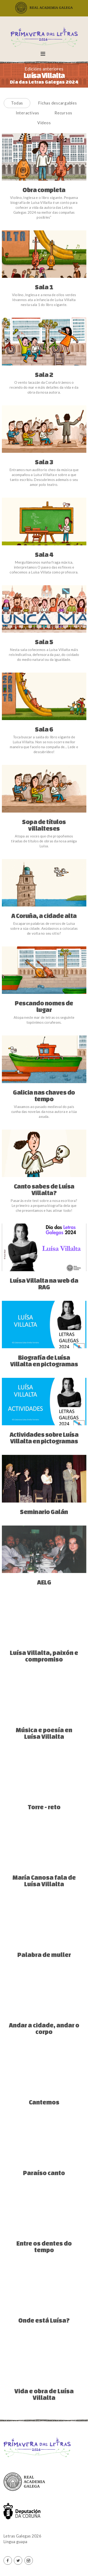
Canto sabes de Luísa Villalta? (44, 1189)
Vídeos (44, 122)
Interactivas (27, 112)
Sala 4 (44, 554)
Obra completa (44, 189)
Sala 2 (44, 374)
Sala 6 (44, 729)
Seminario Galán (44, 1511)
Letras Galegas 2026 (22, 2535)
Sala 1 (44, 287)
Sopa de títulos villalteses (44, 825)
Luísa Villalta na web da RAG (44, 1283)
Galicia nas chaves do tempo (44, 1095)
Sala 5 (44, 641)
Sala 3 (44, 461)
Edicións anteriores (44, 68)
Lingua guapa (15, 2541)
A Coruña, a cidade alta (44, 915)
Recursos (63, 112)
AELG (44, 1582)
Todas (17, 103)
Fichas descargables (57, 103)
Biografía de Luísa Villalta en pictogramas (44, 1360)
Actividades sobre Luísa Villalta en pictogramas (44, 1438)
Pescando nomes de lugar (44, 1006)
